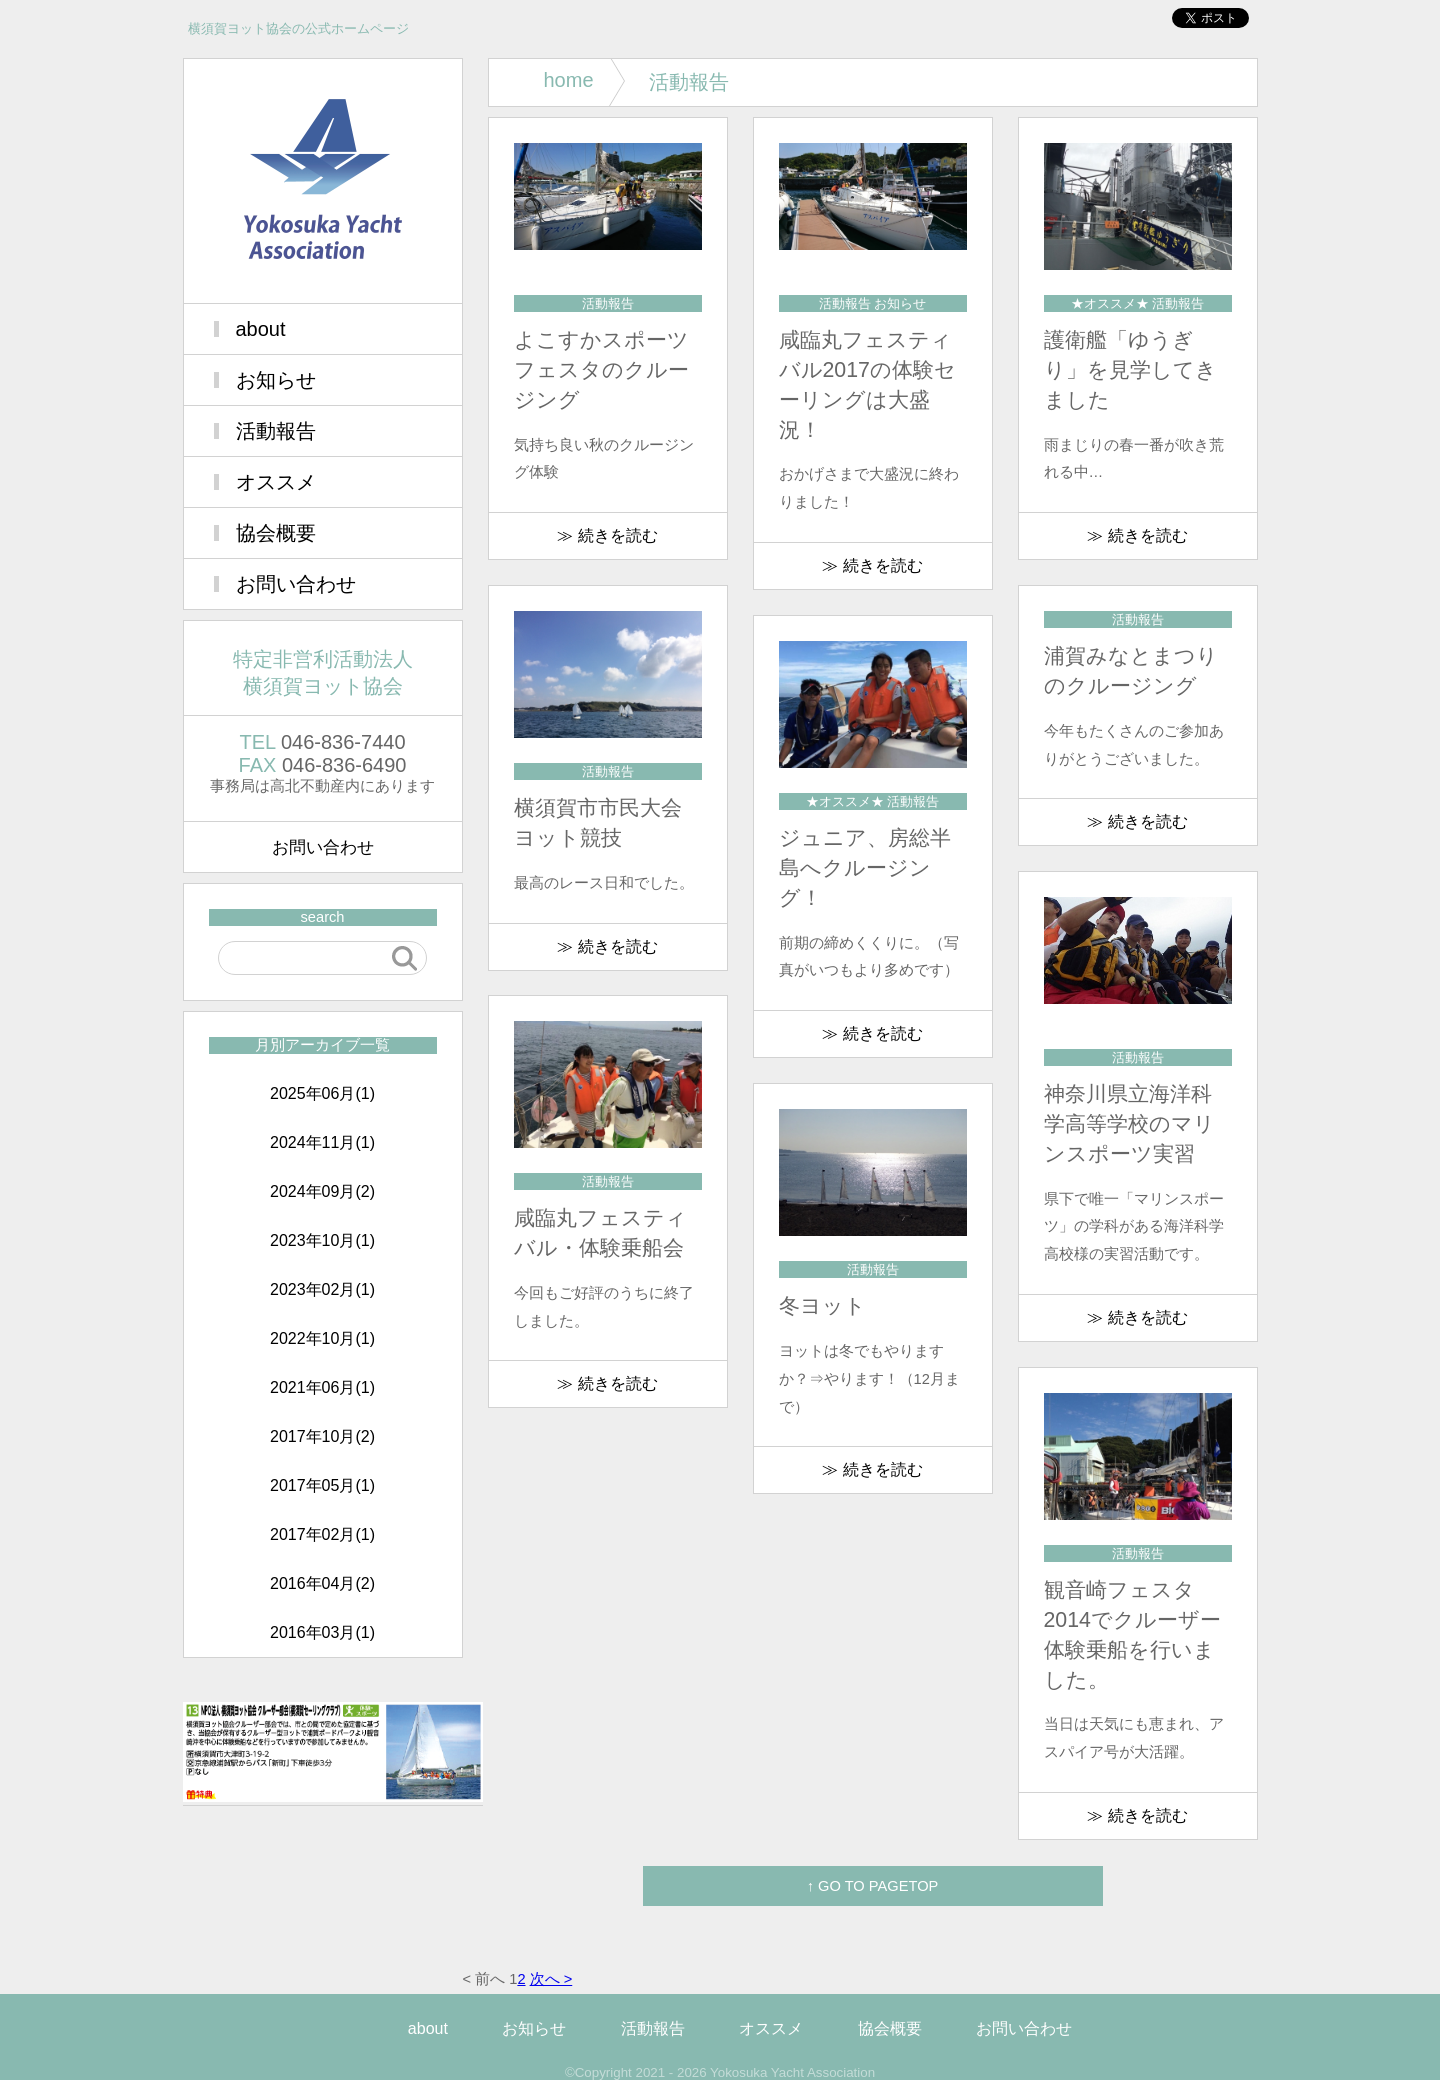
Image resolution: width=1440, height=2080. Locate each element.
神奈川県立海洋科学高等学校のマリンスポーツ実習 (1129, 1124)
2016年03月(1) (322, 1632)
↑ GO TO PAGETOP (873, 1886)
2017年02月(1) (322, 1534)
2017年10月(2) (322, 1436)
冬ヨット (822, 1306)
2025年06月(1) (322, 1093)
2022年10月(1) (322, 1338)
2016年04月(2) (322, 1583)
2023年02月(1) (322, 1289)
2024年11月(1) (322, 1142)
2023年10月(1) (322, 1240)
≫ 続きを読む (607, 535)
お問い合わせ (296, 584)
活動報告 (276, 431)
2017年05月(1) (322, 1485)
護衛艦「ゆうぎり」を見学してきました (1130, 370)
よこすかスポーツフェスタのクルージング (601, 370)
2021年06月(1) (322, 1387)
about (261, 329)
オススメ (276, 482)
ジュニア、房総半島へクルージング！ (865, 868)
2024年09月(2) (322, 1191)
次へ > (551, 1979)
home (569, 80)
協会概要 (276, 533)
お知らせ (276, 380)
